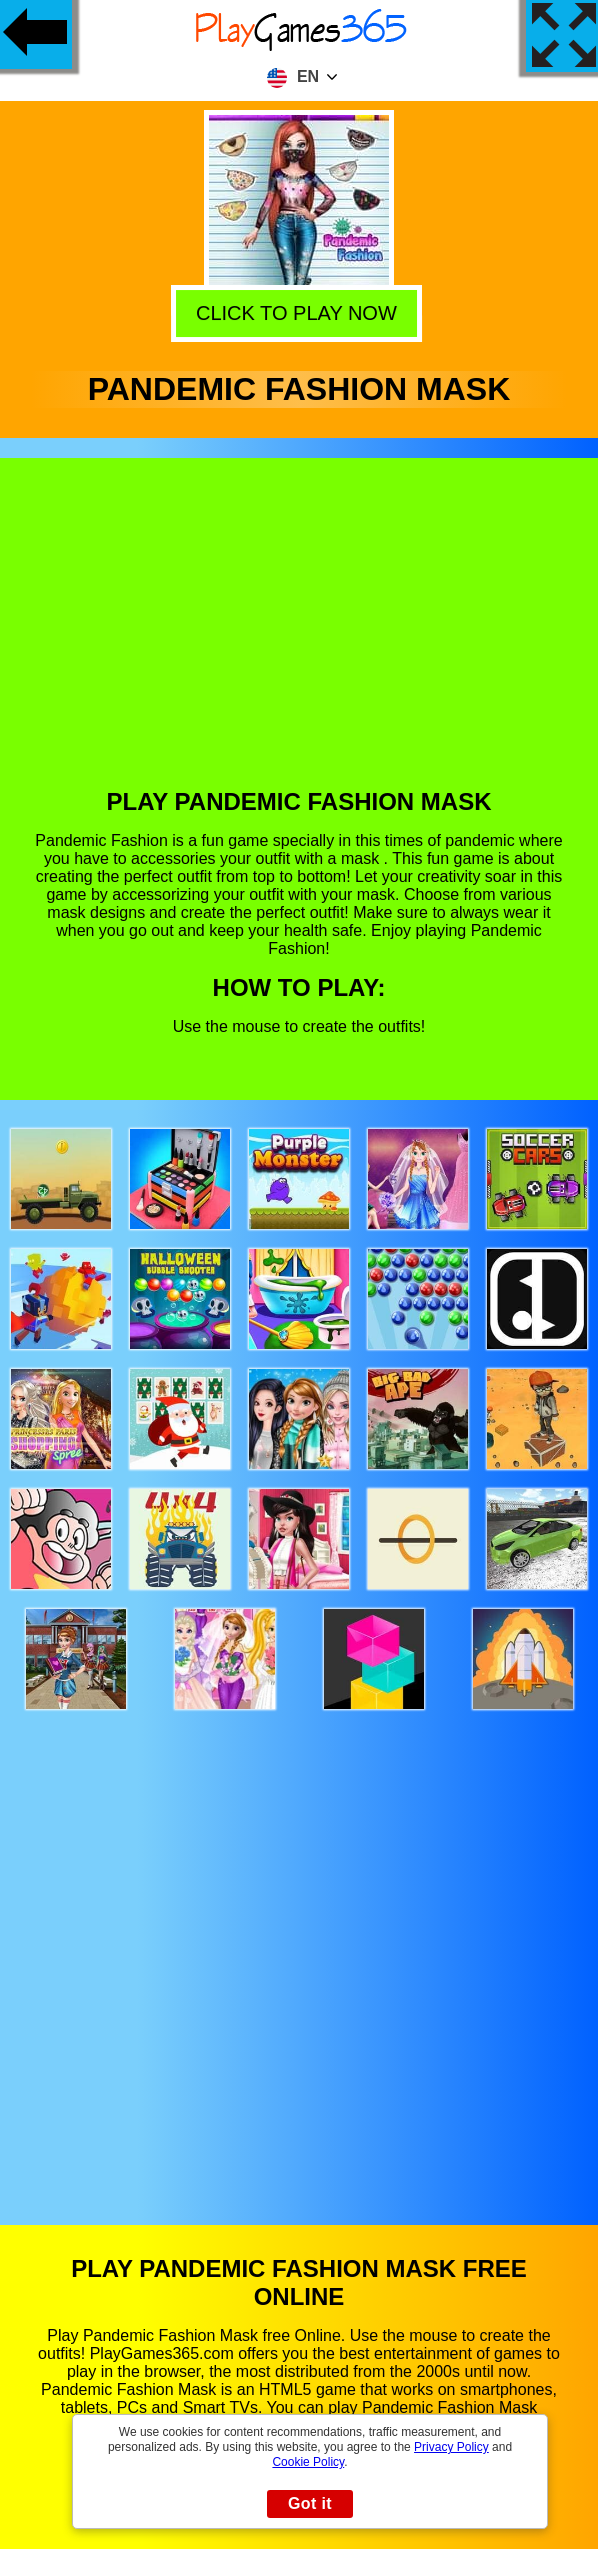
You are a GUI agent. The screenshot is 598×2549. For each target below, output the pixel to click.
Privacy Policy (451, 2447)
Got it (310, 2503)
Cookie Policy (308, 2462)
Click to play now (299, 312)
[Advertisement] (299, 638)
